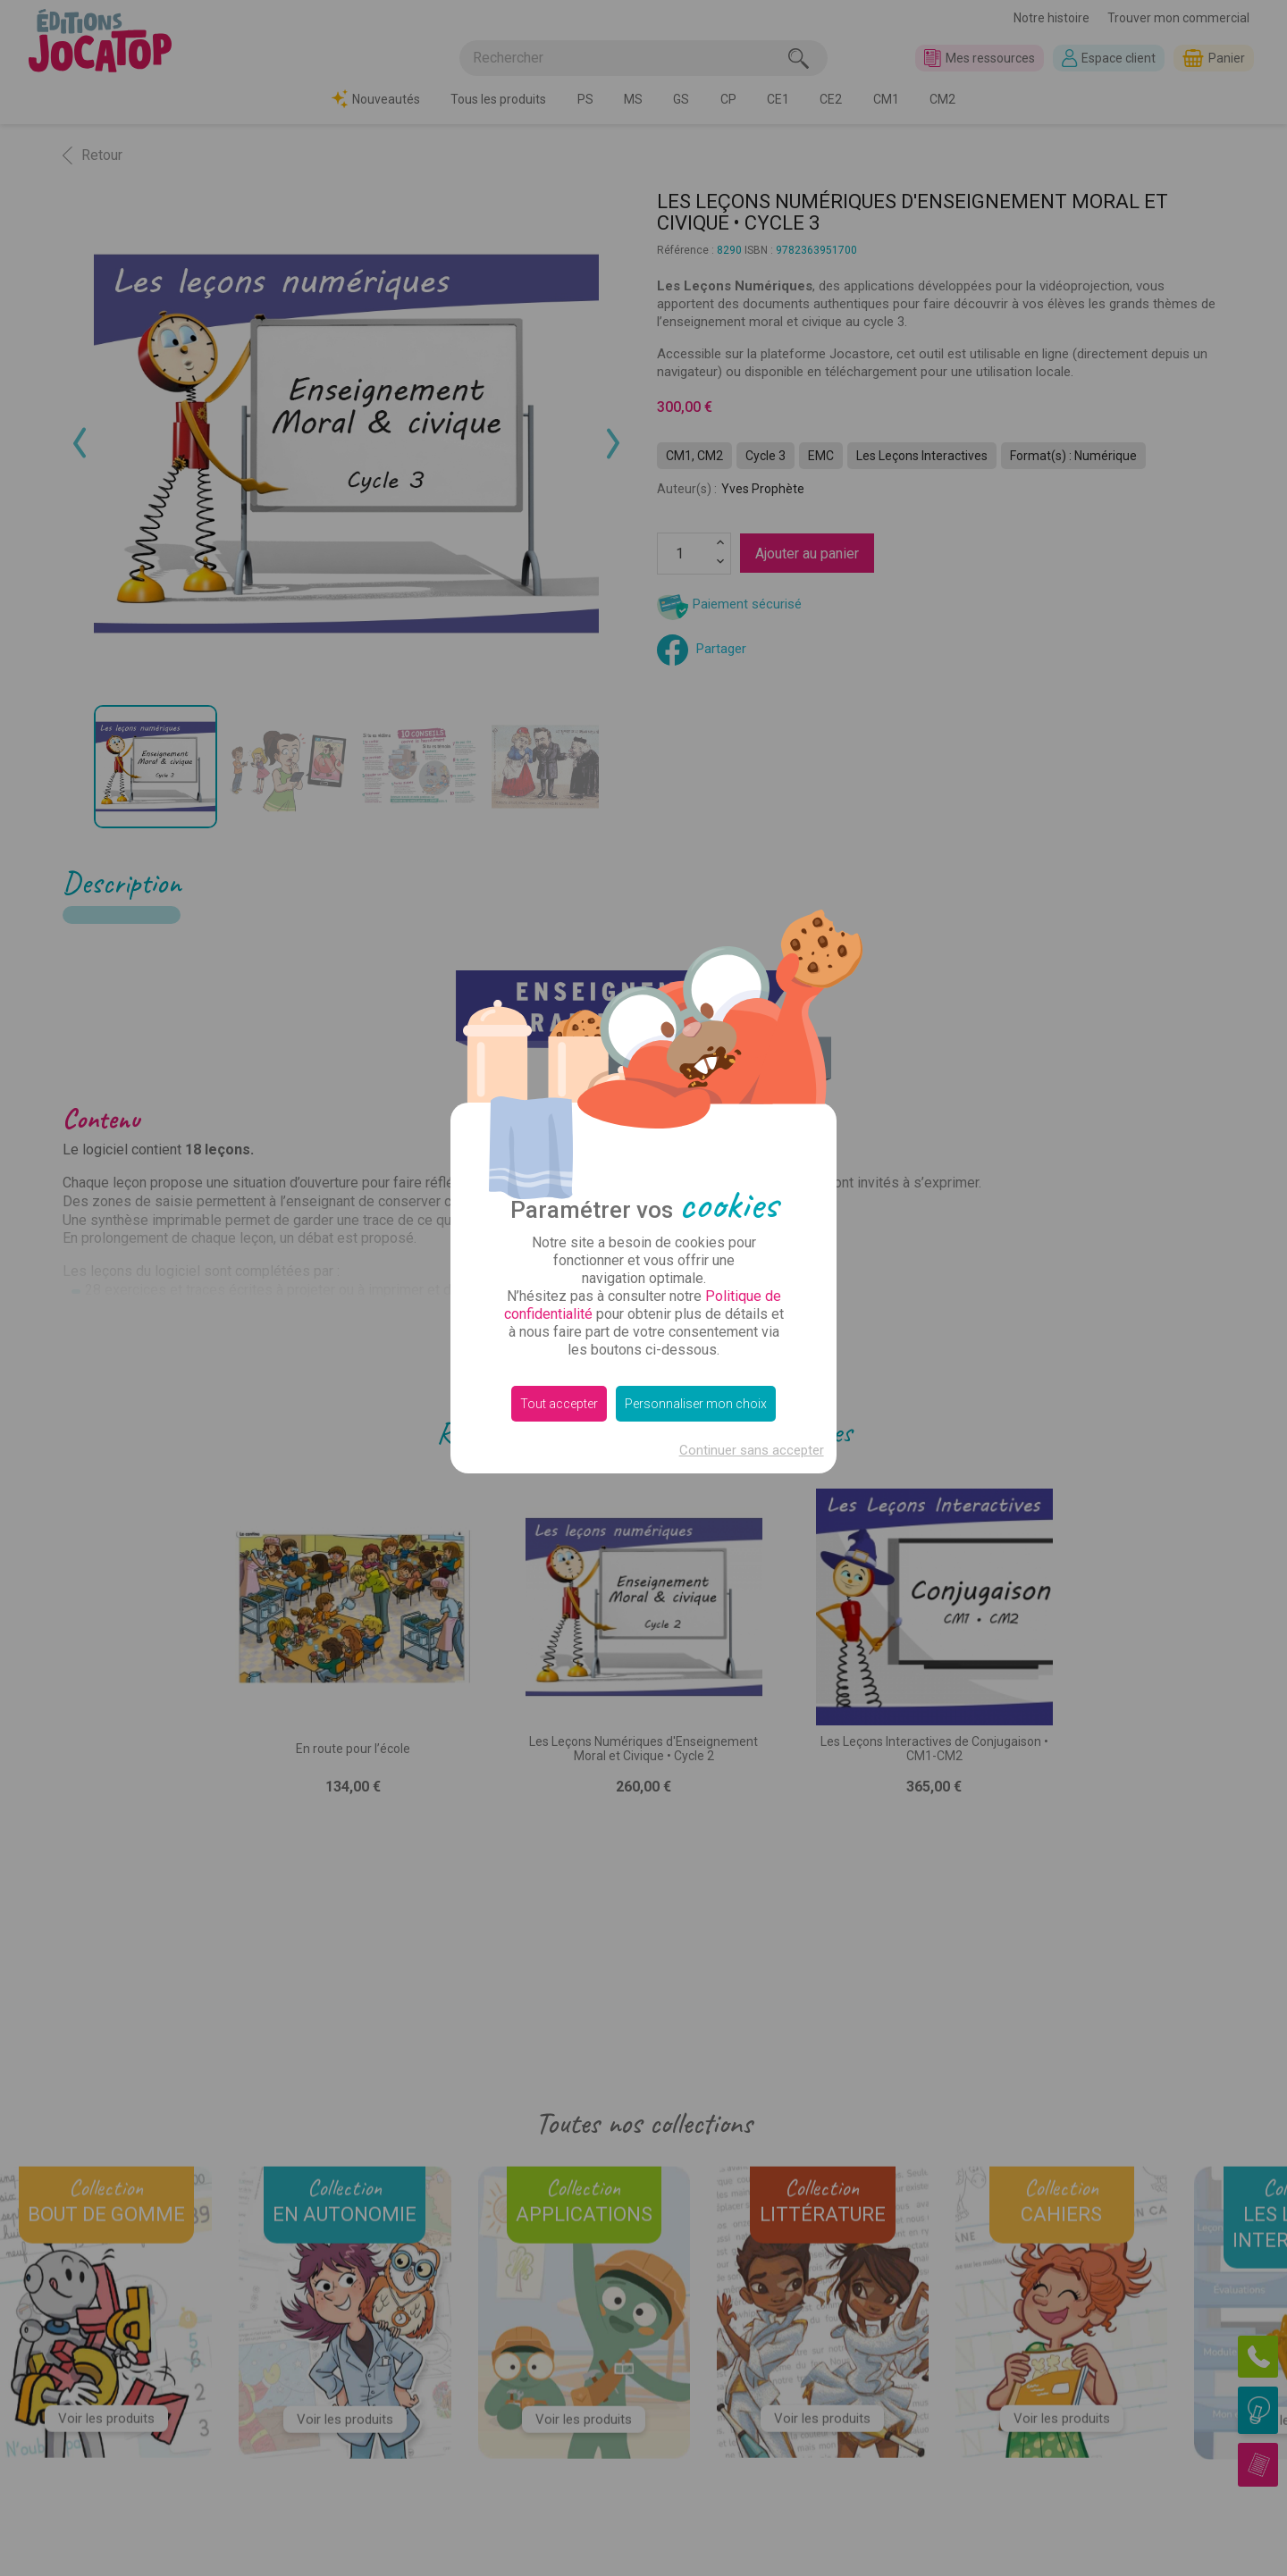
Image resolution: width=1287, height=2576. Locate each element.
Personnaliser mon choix (696, 1404)
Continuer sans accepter (751, 1450)
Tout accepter (559, 1404)
